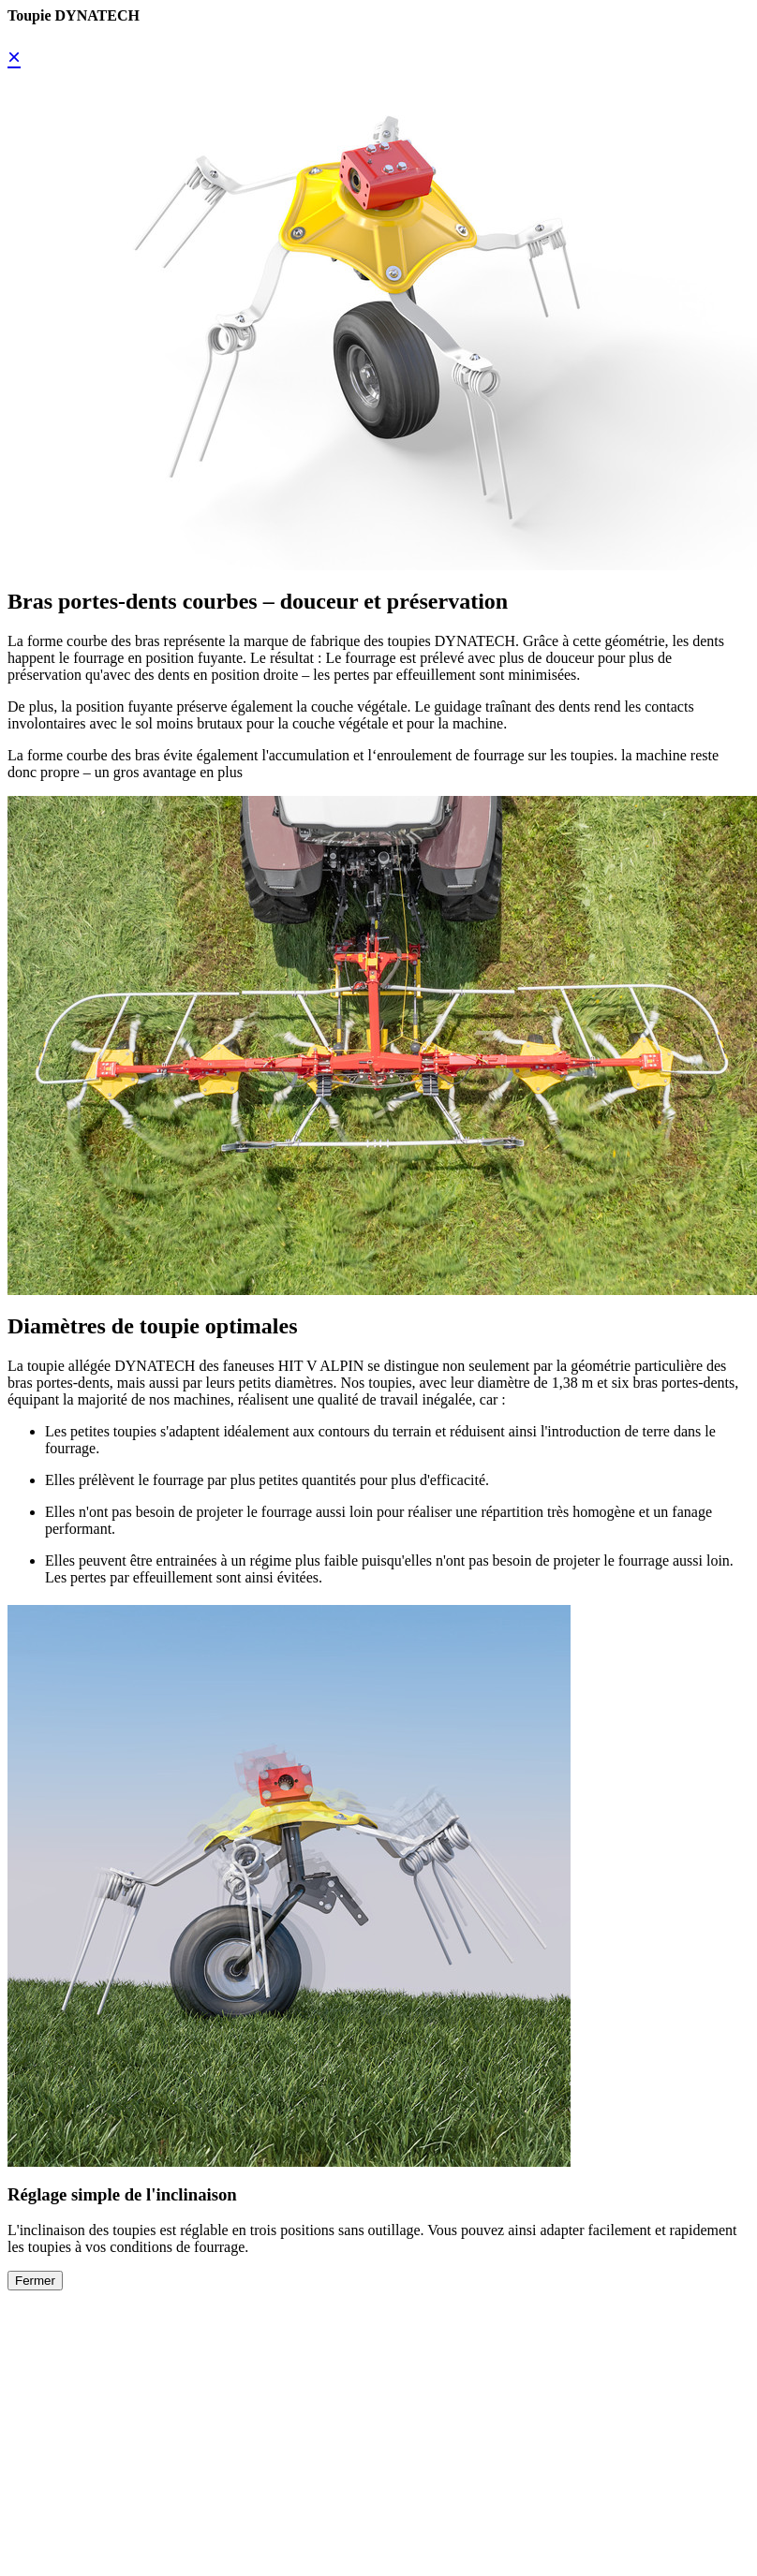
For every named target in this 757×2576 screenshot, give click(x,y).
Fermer (35, 2281)
